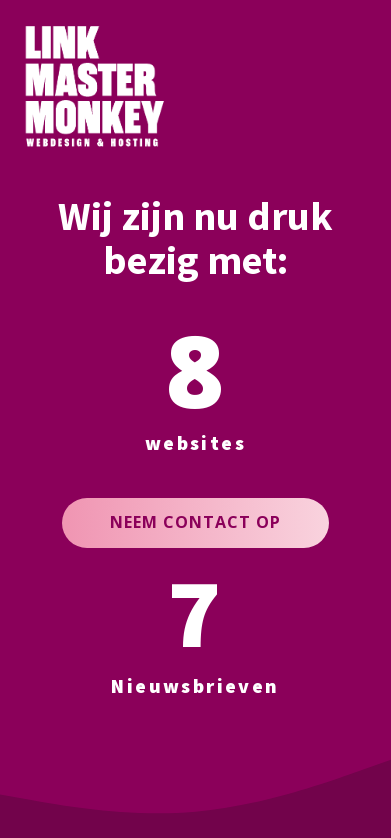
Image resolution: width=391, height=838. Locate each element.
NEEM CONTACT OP (195, 522)
